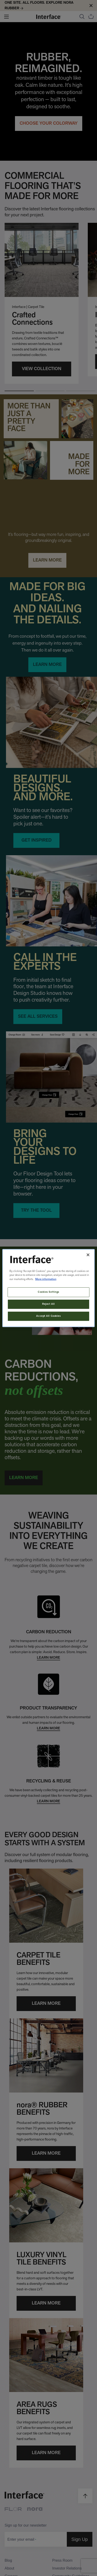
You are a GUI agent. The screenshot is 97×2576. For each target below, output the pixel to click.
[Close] (88, 1255)
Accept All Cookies (48, 1316)
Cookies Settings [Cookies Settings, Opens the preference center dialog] (48, 1292)
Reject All (48, 1304)
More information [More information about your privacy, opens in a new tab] (45, 1279)
